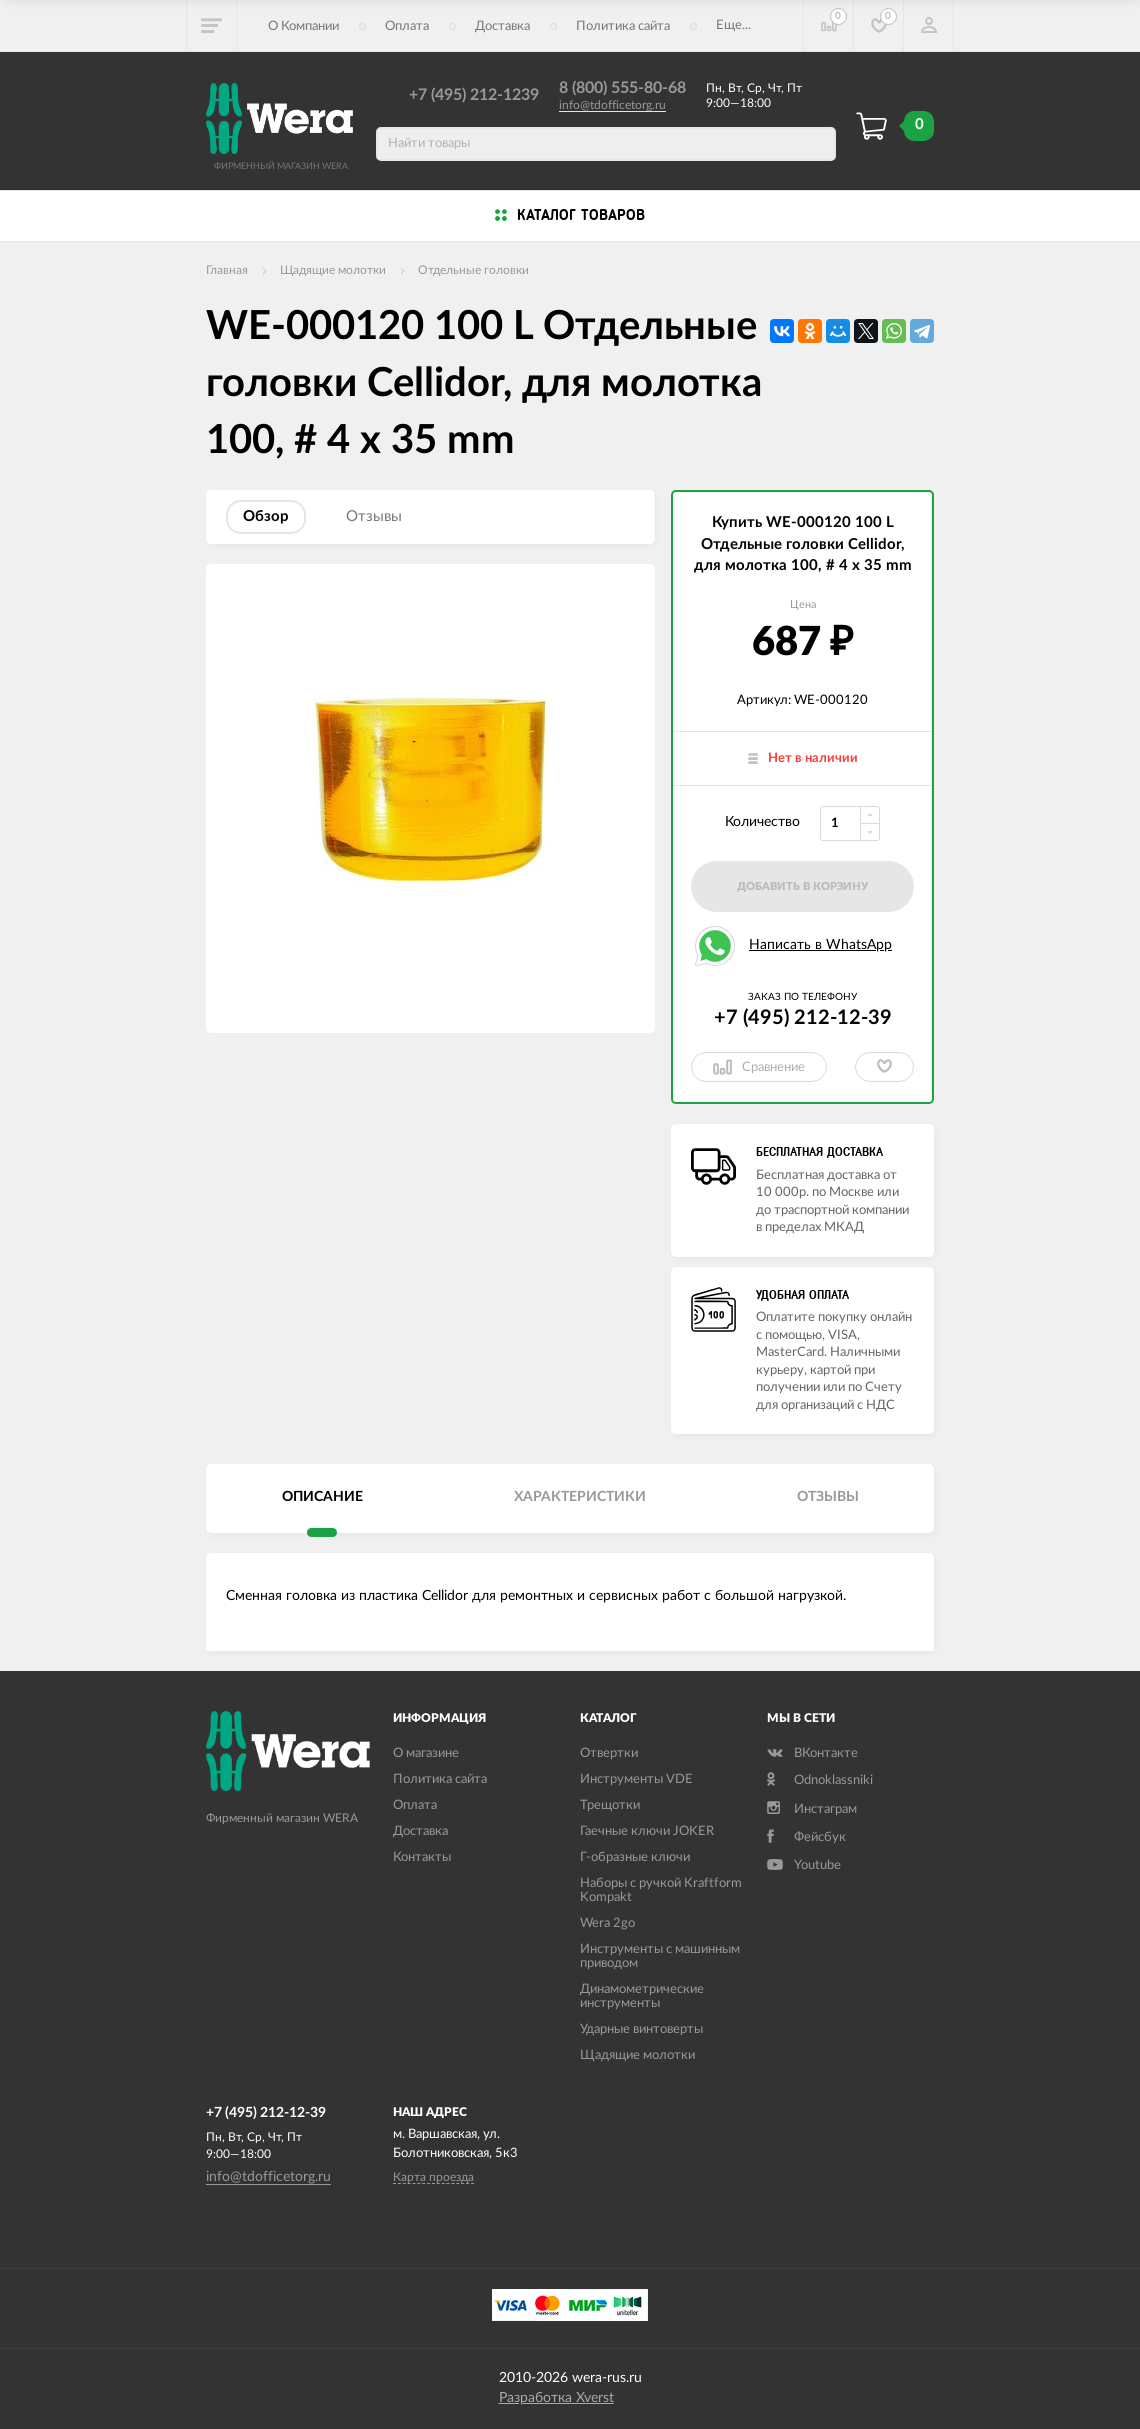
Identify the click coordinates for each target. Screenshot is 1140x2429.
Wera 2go (607, 1923)
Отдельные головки (473, 270)
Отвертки (609, 1753)
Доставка (502, 26)
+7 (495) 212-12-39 (803, 1018)
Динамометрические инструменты (642, 1996)
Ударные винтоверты (641, 2029)
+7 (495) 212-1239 (474, 95)
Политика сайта (623, 26)
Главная (227, 270)
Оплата (407, 26)
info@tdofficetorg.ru (612, 105)
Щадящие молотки (333, 270)
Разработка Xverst (556, 2398)
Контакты (422, 1857)
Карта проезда (433, 2177)
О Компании (303, 26)
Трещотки (610, 1805)
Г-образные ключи (635, 1857)
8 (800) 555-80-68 (622, 88)
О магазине (426, 1753)
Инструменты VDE (636, 1779)
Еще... (733, 25)
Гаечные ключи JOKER (647, 1831)
